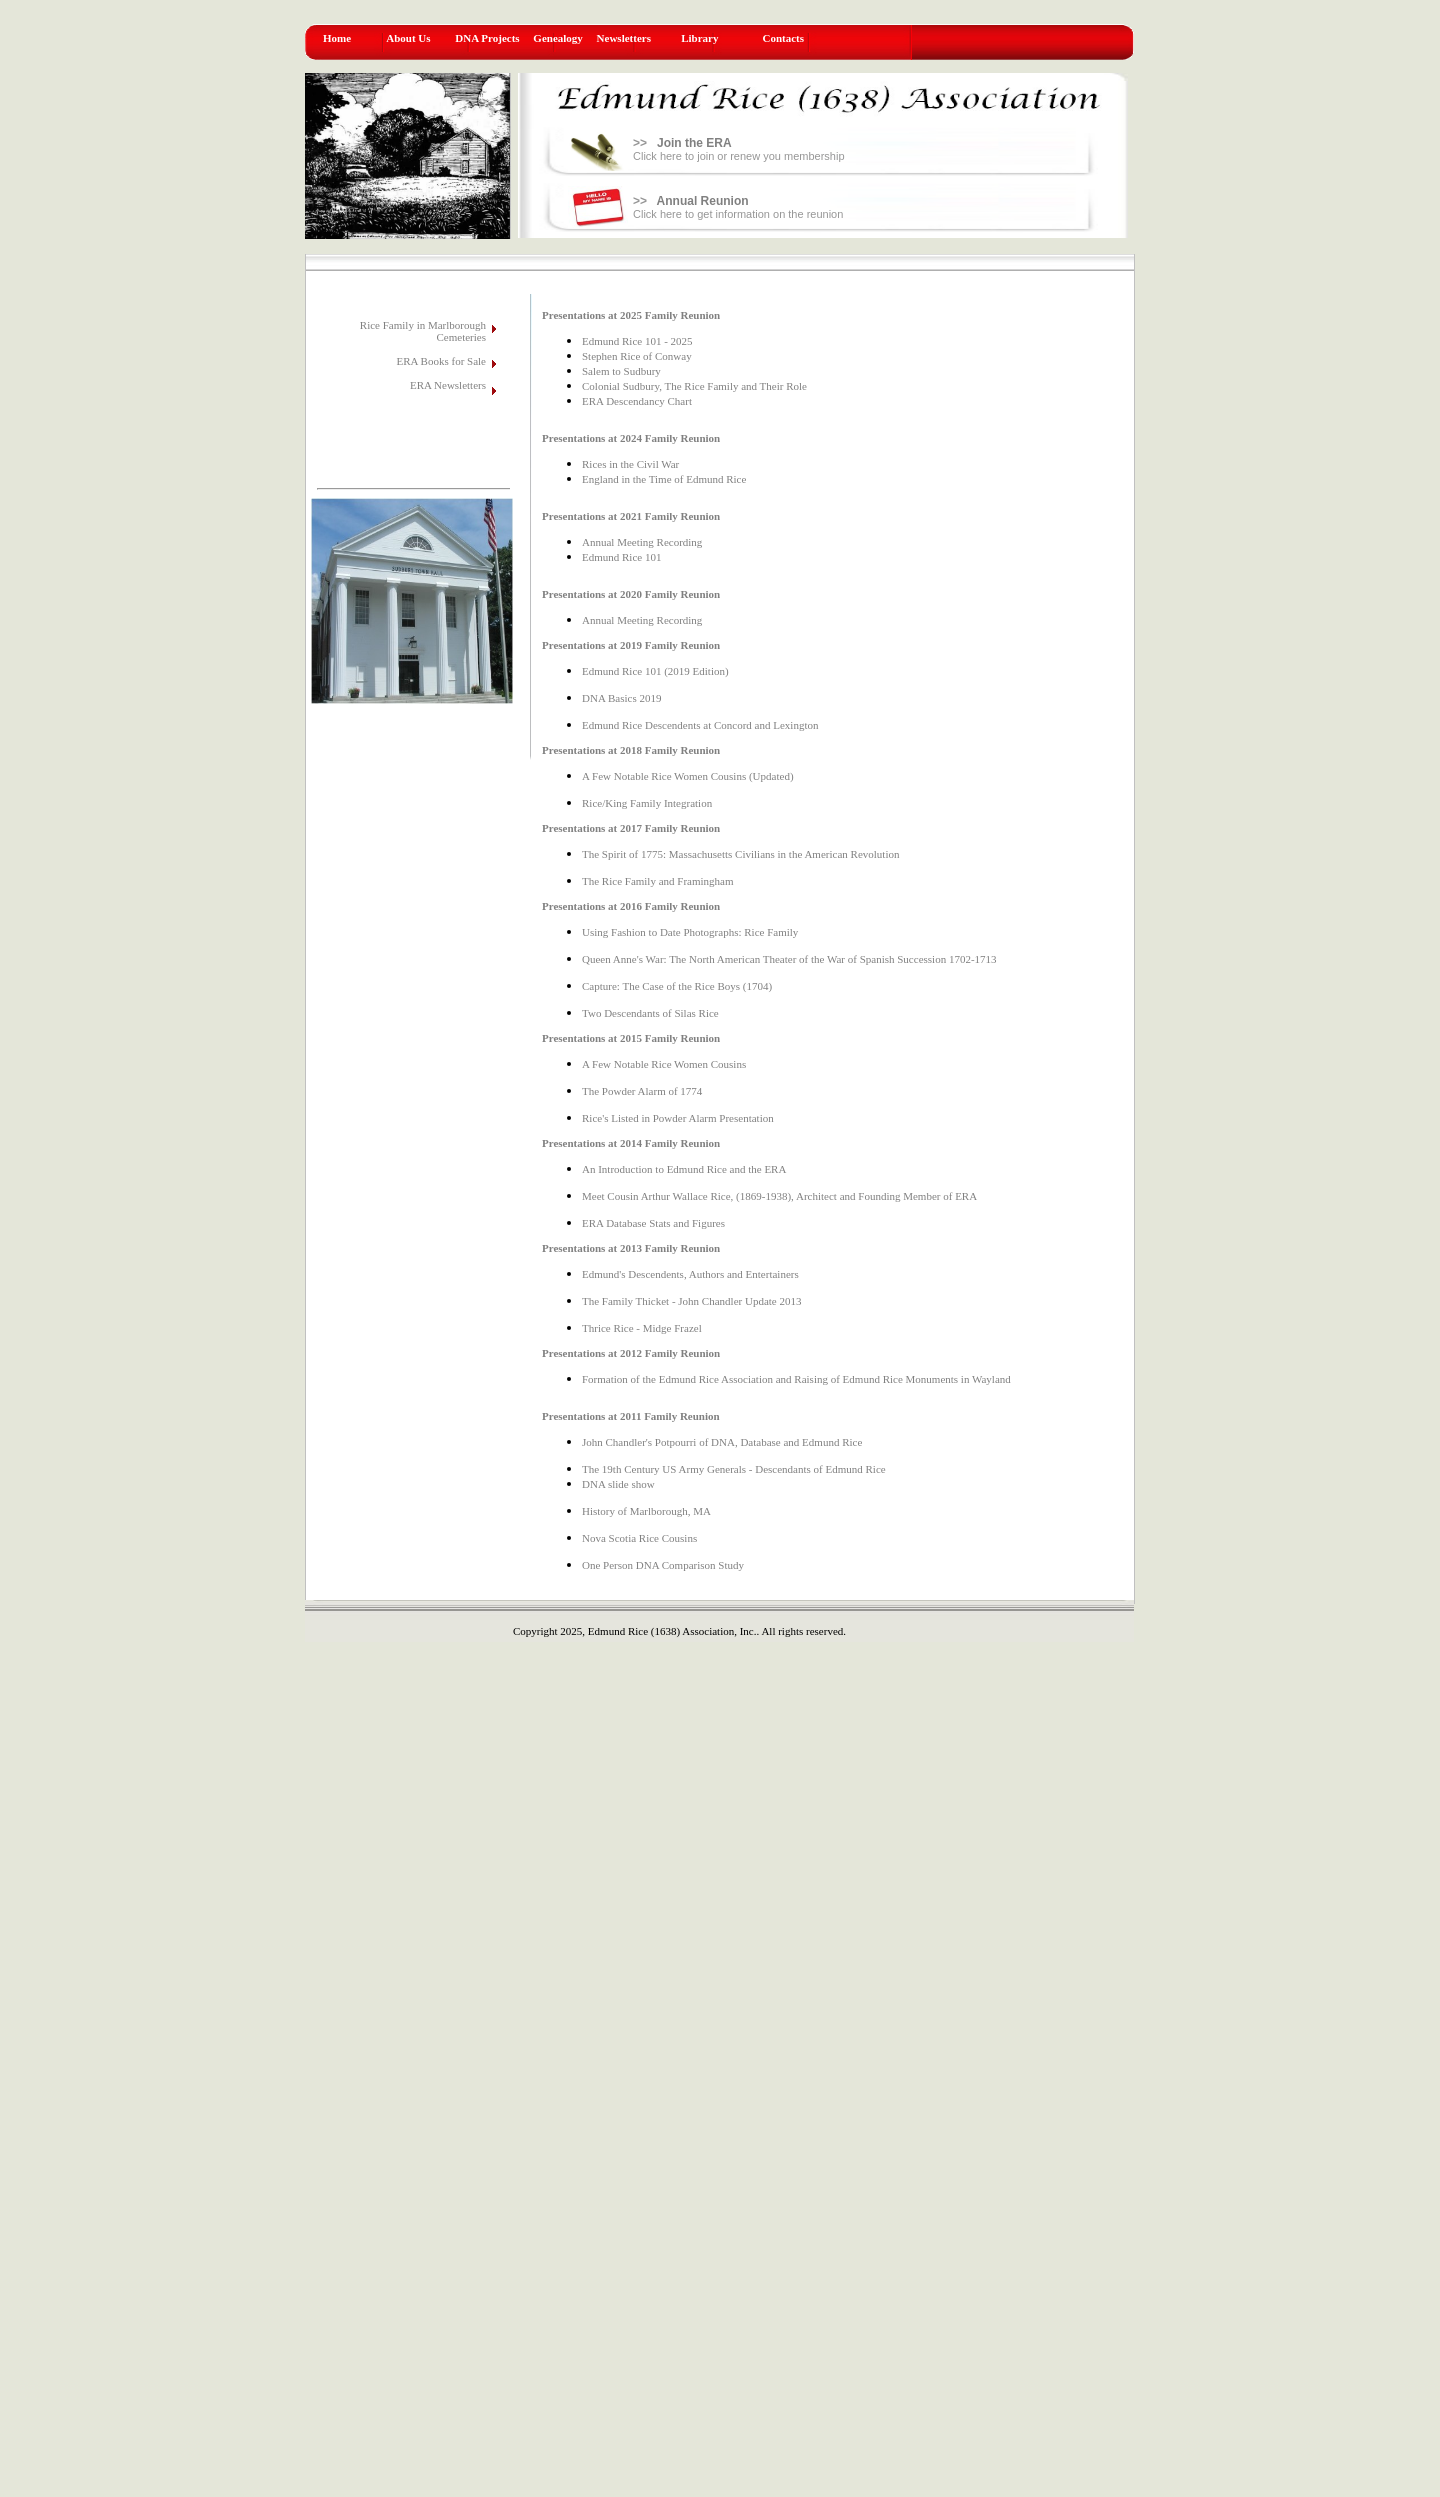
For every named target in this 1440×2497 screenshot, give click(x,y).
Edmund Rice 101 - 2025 (637, 341)
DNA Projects (487, 38)
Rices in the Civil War (630, 464)
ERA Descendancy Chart (637, 401)
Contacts (784, 38)
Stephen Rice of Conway (637, 356)
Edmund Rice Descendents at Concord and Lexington (700, 725)
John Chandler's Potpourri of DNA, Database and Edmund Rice (722, 1442)
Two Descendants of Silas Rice (650, 1013)
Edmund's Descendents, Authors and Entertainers (690, 1274)
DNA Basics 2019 (621, 698)
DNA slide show (618, 1484)
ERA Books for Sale (441, 361)
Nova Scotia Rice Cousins (639, 1538)
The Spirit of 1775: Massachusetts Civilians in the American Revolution (740, 854)
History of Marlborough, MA (646, 1511)
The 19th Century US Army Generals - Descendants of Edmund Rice (734, 1469)
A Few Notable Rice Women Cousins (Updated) (688, 776)
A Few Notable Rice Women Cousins (664, 1064)
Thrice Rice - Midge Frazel (642, 1328)
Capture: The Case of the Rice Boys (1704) (677, 986)
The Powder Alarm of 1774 (642, 1091)
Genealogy (558, 38)
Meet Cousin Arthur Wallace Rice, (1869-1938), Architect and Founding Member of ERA (779, 1196)
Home (337, 38)
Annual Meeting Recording (642, 542)
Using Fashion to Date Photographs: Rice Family (690, 932)
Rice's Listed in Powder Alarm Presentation (678, 1118)
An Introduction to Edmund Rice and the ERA (684, 1169)
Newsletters (624, 38)
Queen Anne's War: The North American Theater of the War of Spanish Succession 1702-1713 (789, 959)
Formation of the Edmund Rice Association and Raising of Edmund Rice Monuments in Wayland (796, 1379)
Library (699, 38)
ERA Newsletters (448, 385)
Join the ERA (694, 143)
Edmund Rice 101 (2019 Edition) (655, 671)
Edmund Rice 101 (621, 557)
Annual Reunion (703, 201)
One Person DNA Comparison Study (663, 1565)
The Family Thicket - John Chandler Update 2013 (691, 1301)
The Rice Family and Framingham (658, 881)
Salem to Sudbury (621, 371)
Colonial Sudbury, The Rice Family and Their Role (694, 386)
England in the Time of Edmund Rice (664, 479)
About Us (408, 38)
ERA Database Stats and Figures (653, 1223)
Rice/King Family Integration (647, 803)
